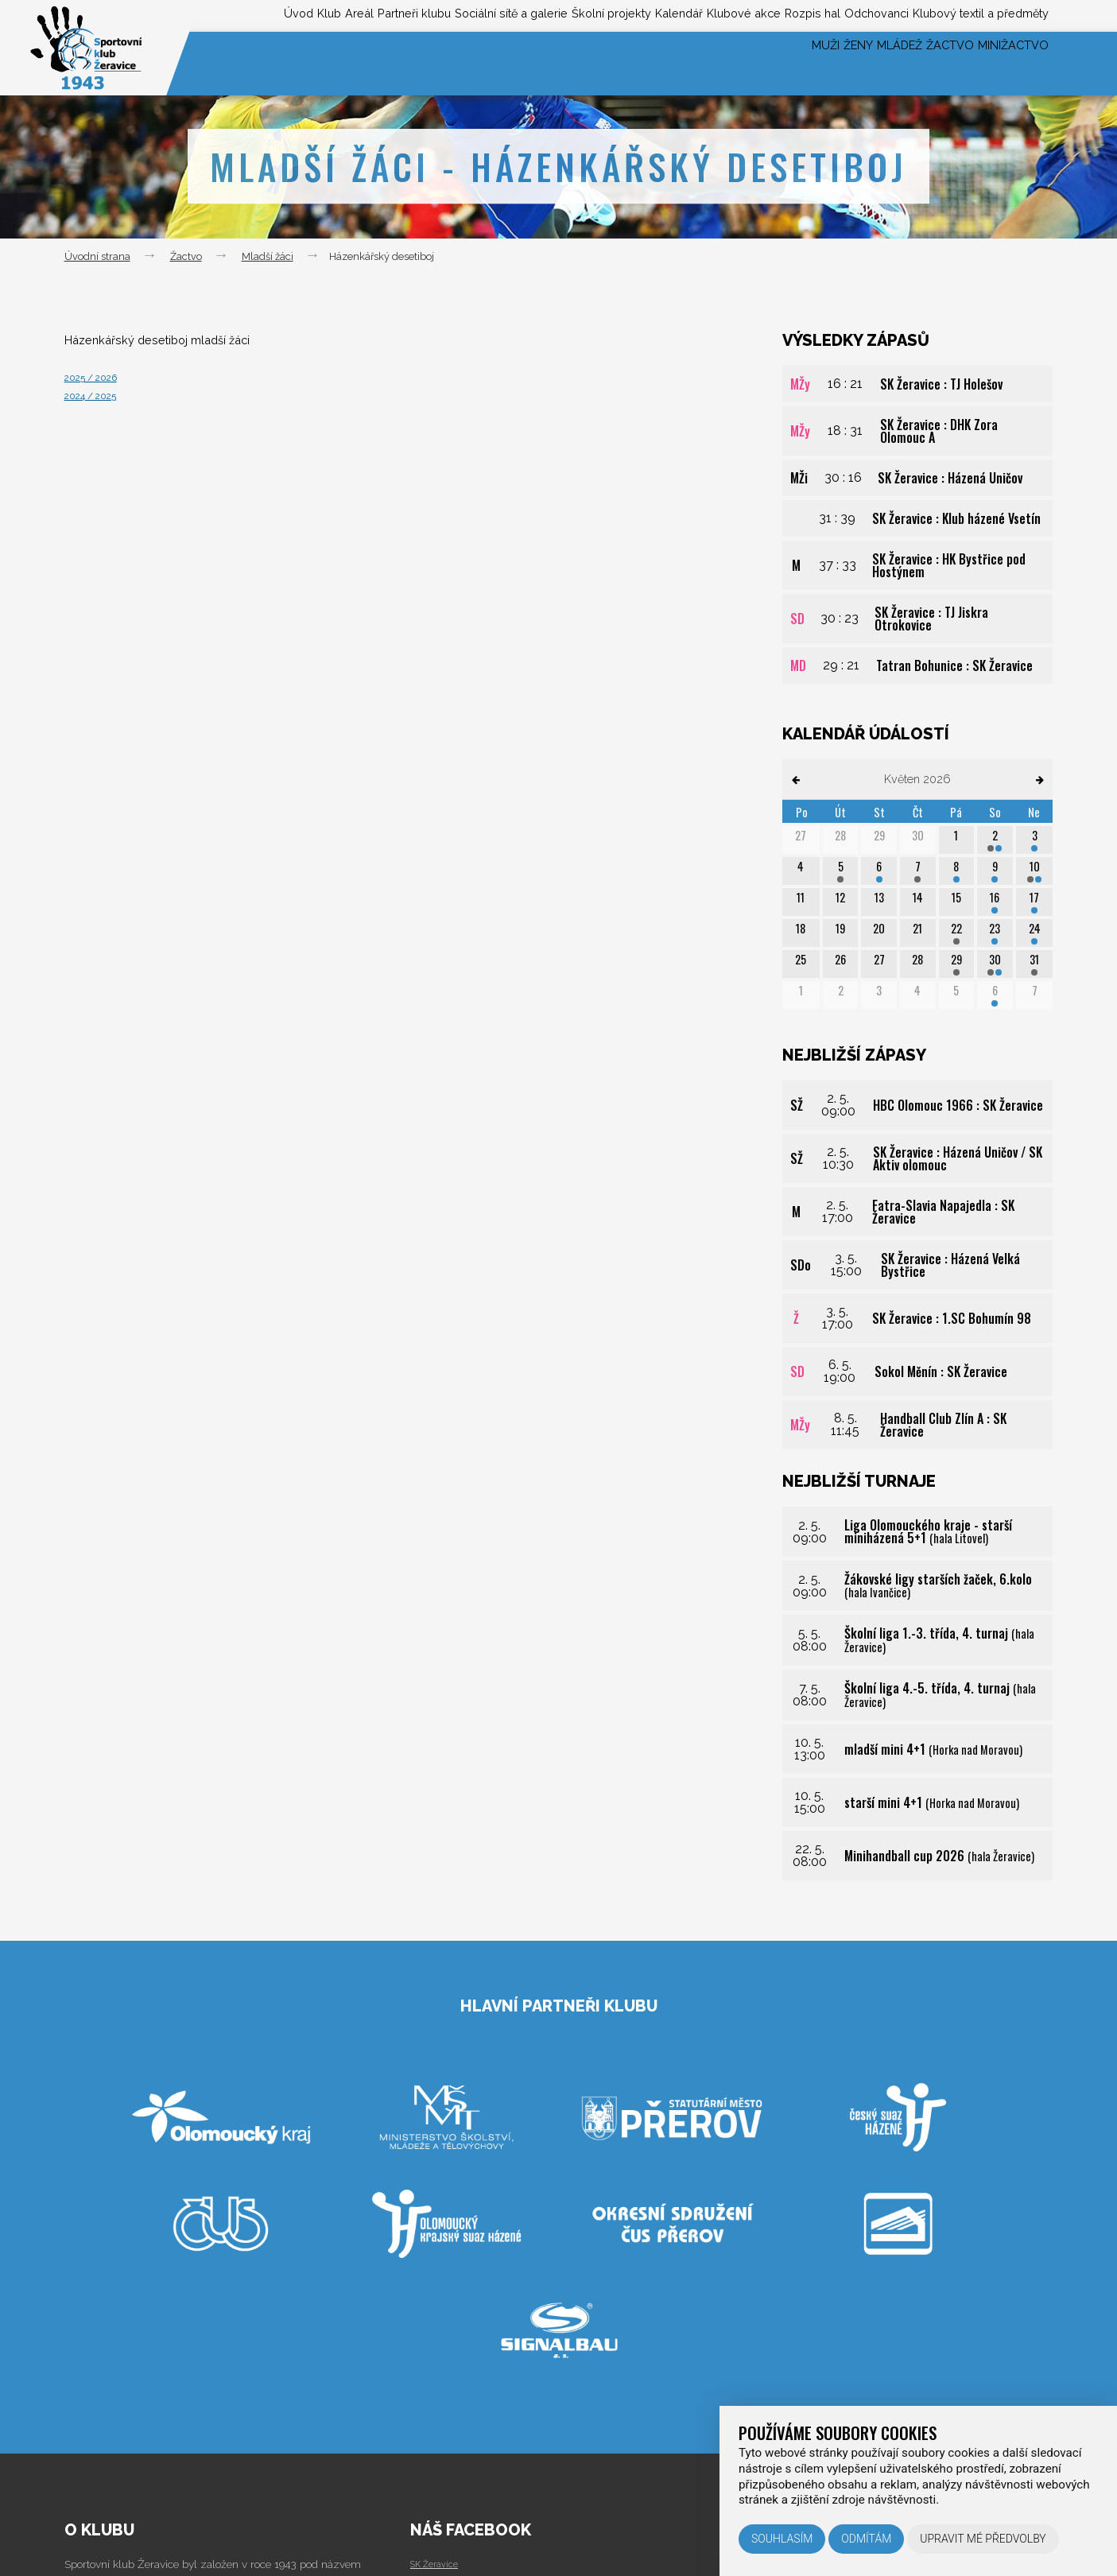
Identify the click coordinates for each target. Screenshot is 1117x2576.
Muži (741, 63)
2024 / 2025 (97, 395)
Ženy (791, 63)
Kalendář (605, 14)
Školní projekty (522, 14)
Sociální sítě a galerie (402, 14)
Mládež (851, 63)
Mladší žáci (267, 256)
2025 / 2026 (97, 376)
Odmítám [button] (866, 2538)
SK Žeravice (439, 2563)
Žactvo (921, 63)
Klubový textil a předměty (971, 14)
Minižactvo (1004, 63)
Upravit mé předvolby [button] (983, 2538)
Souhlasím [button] (782, 2538)
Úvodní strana (97, 256)
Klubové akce (685, 14)
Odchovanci (847, 14)
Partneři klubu (285, 14)
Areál (216, 14)
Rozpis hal (768, 14)
